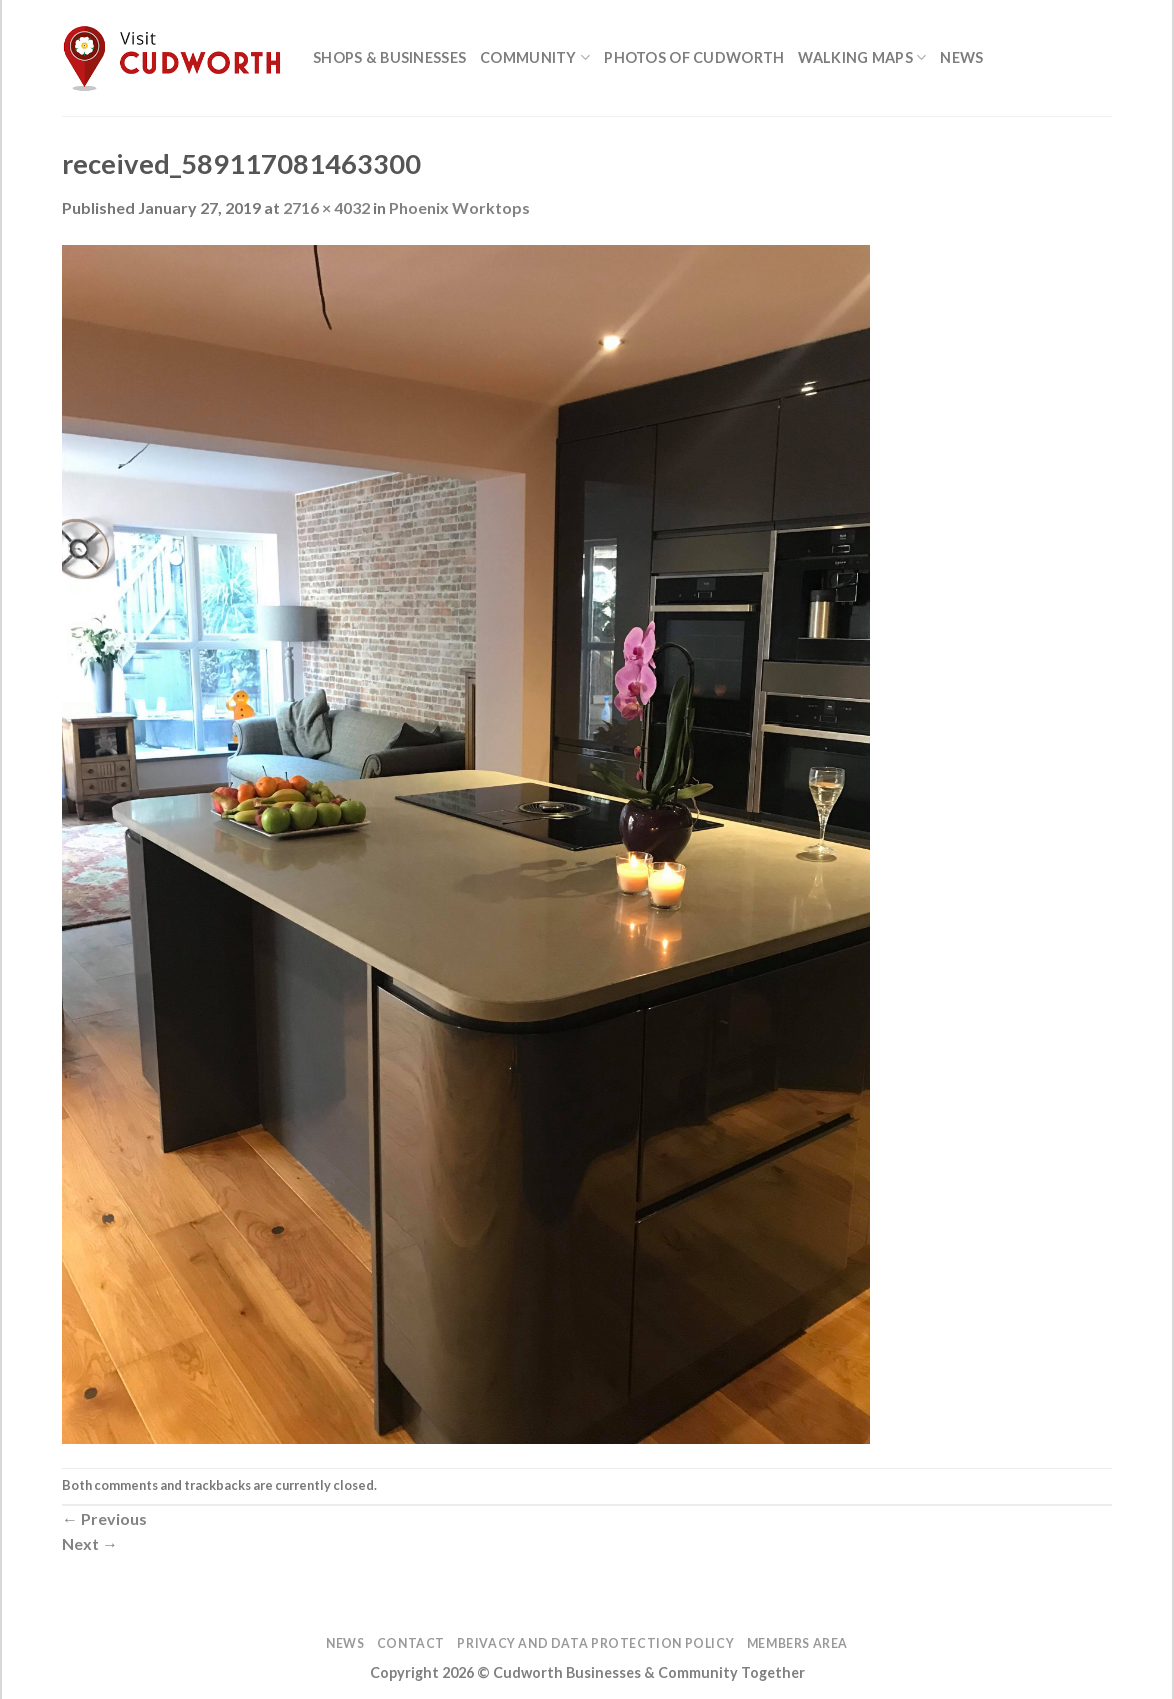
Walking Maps (862, 57)
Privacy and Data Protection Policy (595, 1643)
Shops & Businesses (389, 57)
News (961, 57)
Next (90, 1543)
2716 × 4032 (326, 207)
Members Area (797, 1643)
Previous (104, 1518)
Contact (411, 1643)
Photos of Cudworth (694, 57)
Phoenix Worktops (459, 207)
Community (535, 57)
